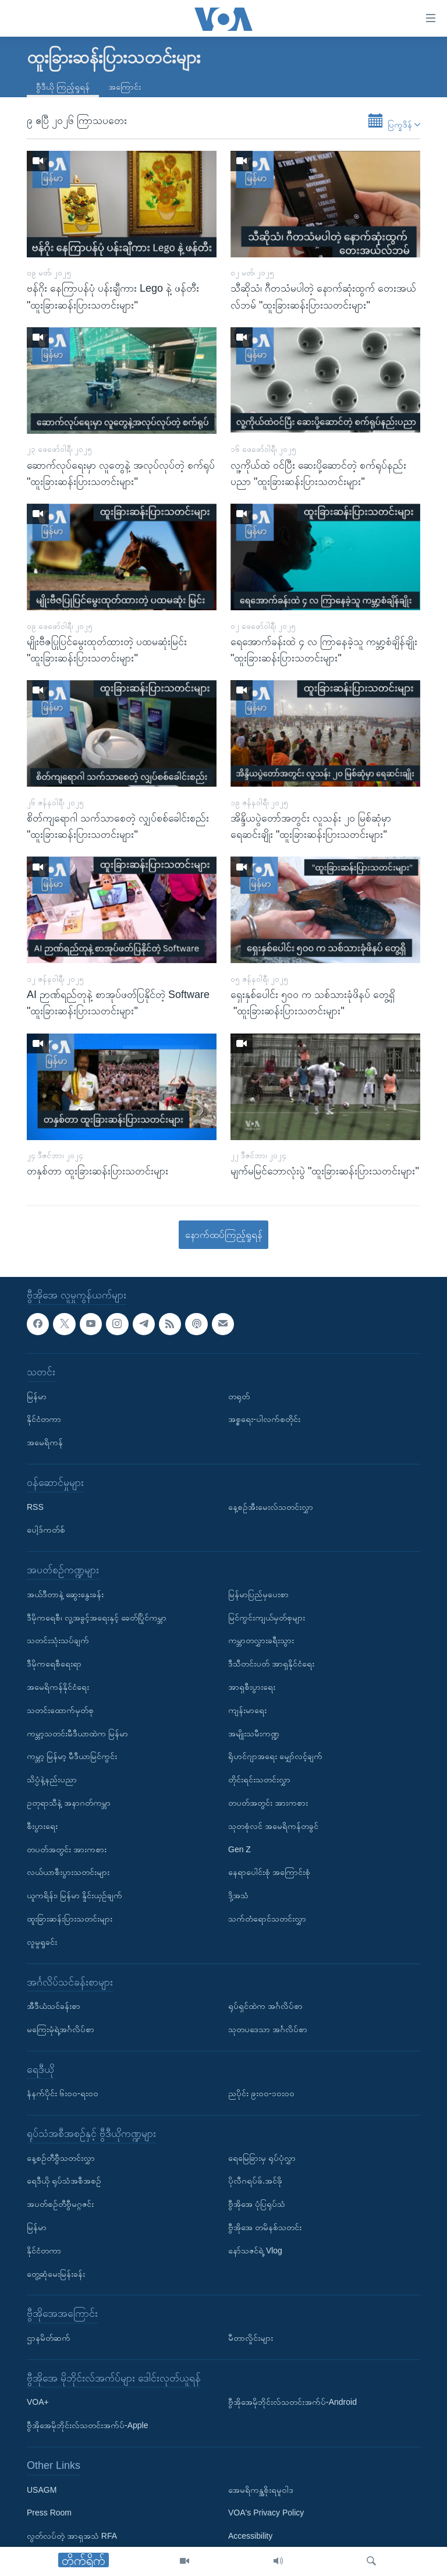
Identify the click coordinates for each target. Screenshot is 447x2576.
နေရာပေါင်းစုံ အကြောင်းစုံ (269, 1872)
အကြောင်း (124, 86)
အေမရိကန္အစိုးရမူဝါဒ (260, 2489)
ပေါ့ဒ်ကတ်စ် (46, 1529)
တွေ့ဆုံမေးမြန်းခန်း (56, 2273)
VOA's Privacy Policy (266, 2512)
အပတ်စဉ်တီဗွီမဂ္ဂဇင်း (60, 2204)
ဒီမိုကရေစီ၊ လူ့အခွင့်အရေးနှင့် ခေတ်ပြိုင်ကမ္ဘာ (96, 1617)
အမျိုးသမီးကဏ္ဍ (253, 1733)
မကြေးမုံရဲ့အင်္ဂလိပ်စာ (60, 2029)
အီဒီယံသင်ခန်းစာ (53, 2006)
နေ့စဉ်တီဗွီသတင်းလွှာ (61, 2158)
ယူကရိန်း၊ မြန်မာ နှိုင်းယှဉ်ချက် (74, 1895)
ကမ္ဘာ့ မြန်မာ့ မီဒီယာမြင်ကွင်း (72, 1756)
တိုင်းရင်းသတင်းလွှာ (259, 1779)
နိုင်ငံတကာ (44, 1419)
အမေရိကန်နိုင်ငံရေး (58, 1687)
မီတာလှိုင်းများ (250, 2338)
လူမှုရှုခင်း (42, 1942)
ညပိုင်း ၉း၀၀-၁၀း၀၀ (261, 2093)
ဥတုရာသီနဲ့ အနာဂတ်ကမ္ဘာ (69, 1802)
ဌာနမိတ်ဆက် (48, 2338)
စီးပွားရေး (42, 1826)
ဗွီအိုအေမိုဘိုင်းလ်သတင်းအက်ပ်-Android (292, 2402)
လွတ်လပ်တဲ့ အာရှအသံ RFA (72, 2535)
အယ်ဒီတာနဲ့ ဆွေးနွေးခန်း (65, 1594)
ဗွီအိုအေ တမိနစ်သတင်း (264, 2227)
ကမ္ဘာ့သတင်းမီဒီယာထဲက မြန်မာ (77, 1733)
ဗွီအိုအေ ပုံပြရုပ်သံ (256, 2204)
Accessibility (250, 2535)
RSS (35, 1507)
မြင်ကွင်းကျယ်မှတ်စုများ (266, 1617)
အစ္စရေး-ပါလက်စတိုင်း (264, 1419)
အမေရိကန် (45, 1442)
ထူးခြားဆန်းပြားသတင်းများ (69, 1918)
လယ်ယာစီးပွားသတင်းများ (68, 1872)
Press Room (49, 2512)
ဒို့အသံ (238, 1895)
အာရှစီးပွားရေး (251, 1687)
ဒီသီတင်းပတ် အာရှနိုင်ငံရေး (271, 1663)
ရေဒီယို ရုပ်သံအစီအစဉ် (64, 2180)
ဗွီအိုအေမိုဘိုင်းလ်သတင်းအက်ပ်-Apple (87, 2425)
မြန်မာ (37, 1396)
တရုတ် (239, 1396)
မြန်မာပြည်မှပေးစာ (258, 1594)
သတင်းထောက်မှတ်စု (60, 1710)
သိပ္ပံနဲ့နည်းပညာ (52, 1779)
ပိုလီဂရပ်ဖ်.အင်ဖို (255, 2180)
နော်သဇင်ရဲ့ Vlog (255, 2250)
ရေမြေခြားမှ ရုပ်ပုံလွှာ (262, 2158)
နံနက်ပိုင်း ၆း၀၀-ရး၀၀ (62, 2093)
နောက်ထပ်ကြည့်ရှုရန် (223, 1235)
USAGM (41, 2489)
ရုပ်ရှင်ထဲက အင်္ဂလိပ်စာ (265, 2006)
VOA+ (38, 2402)
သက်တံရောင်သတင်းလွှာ (267, 1918)
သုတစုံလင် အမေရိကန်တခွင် (273, 1826)
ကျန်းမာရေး (247, 1710)
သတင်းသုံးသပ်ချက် (58, 1640)
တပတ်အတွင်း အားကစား (67, 1849)
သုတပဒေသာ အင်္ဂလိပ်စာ (267, 2029)
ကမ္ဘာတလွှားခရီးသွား (261, 1640)
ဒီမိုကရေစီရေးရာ (54, 1663)
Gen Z (239, 1849)
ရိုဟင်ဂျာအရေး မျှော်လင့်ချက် (275, 1756)
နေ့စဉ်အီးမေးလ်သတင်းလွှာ (270, 1507)
